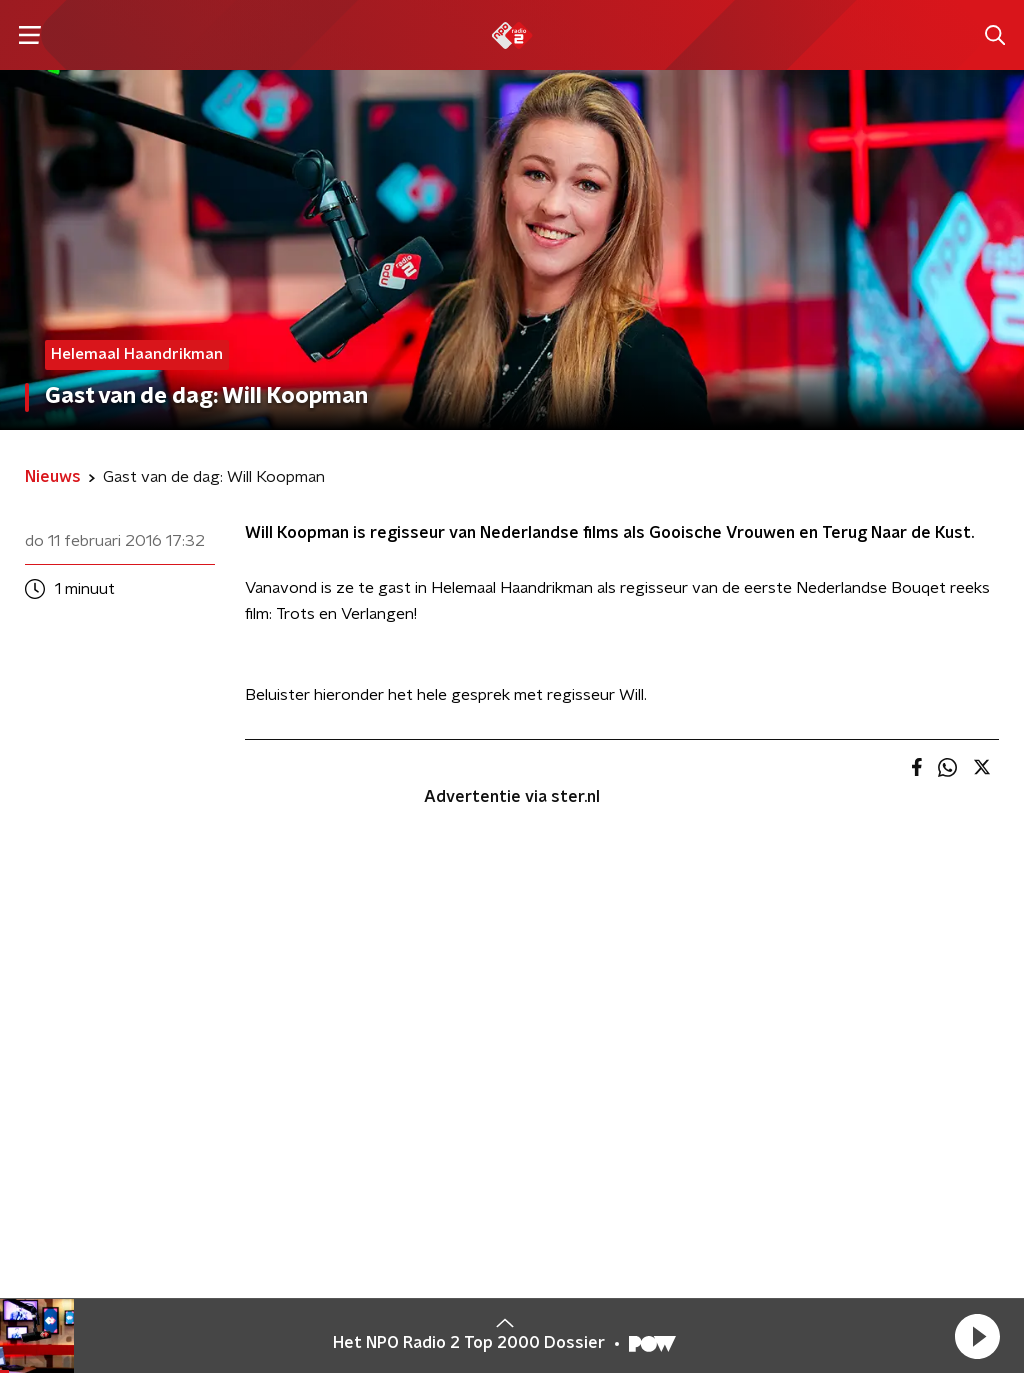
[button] (977, 1336)
